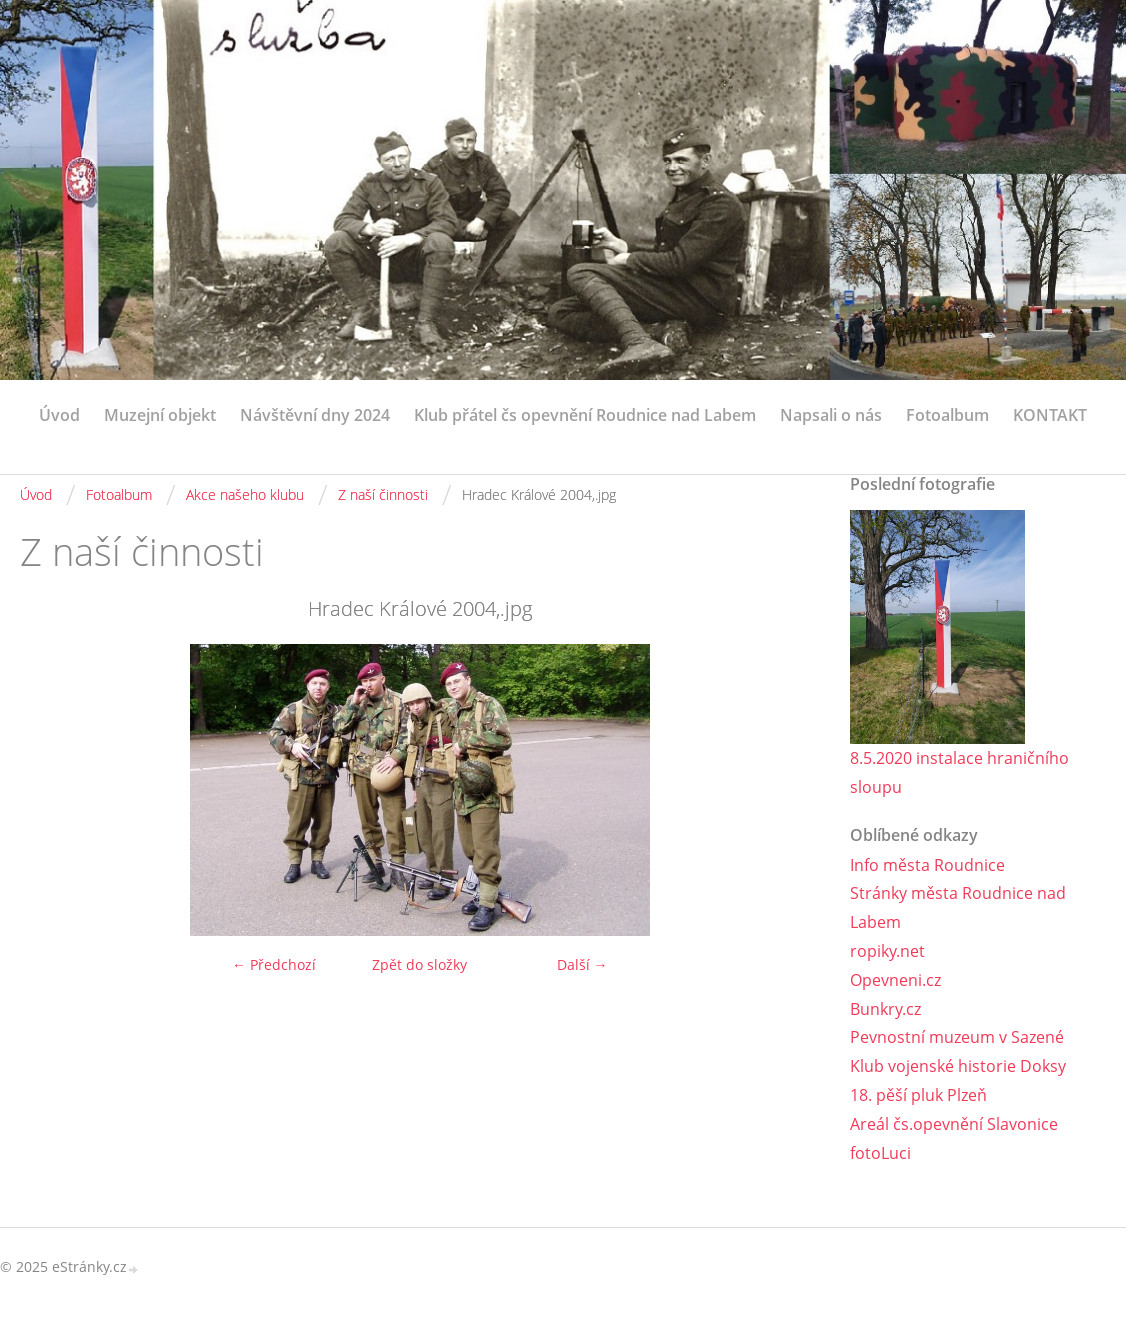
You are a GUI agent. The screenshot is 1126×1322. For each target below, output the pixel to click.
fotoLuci (880, 1153)
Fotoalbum (947, 415)
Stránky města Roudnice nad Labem (958, 907)
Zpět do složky (419, 964)
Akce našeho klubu (245, 494)
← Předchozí (274, 964)
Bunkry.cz (885, 1009)
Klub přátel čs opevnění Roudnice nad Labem (585, 415)
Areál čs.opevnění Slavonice (954, 1124)
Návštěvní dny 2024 (315, 415)
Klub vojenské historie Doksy (958, 1066)
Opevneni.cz (895, 980)
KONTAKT (1050, 415)
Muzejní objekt (160, 415)
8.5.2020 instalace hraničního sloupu (959, 772)
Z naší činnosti (383, 494)
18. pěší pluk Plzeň (918, 1095)
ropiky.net (887, 951)
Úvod (59, 415)
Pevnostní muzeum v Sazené (957, 1037)
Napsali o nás (831, 415)
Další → (582, 964)
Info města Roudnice (927, 865)
